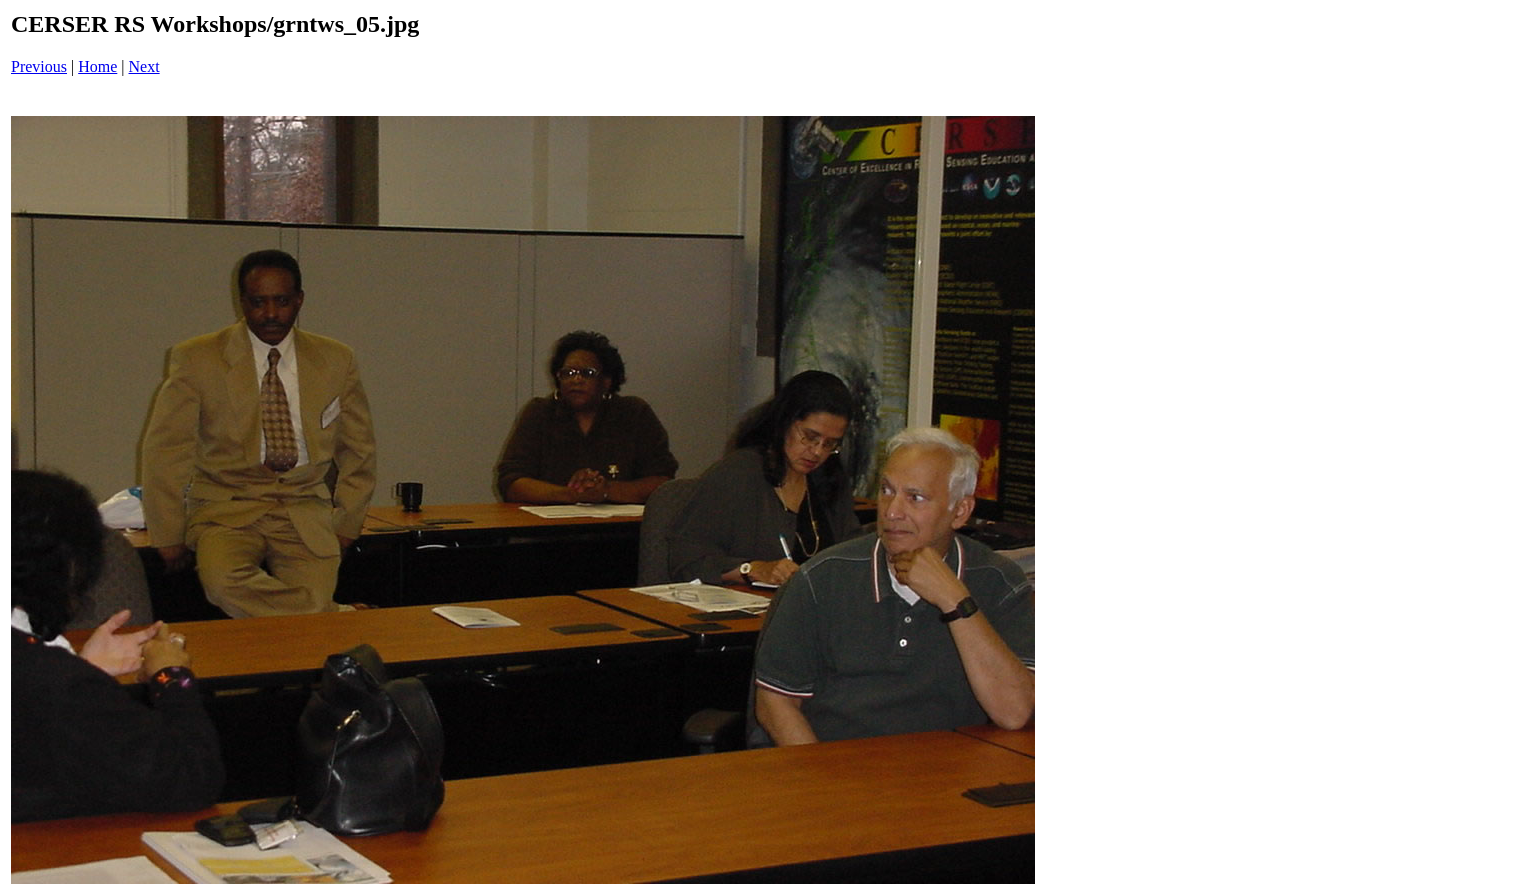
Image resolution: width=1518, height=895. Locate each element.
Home (97, 66)
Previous (39, 66)
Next (144, 66)
